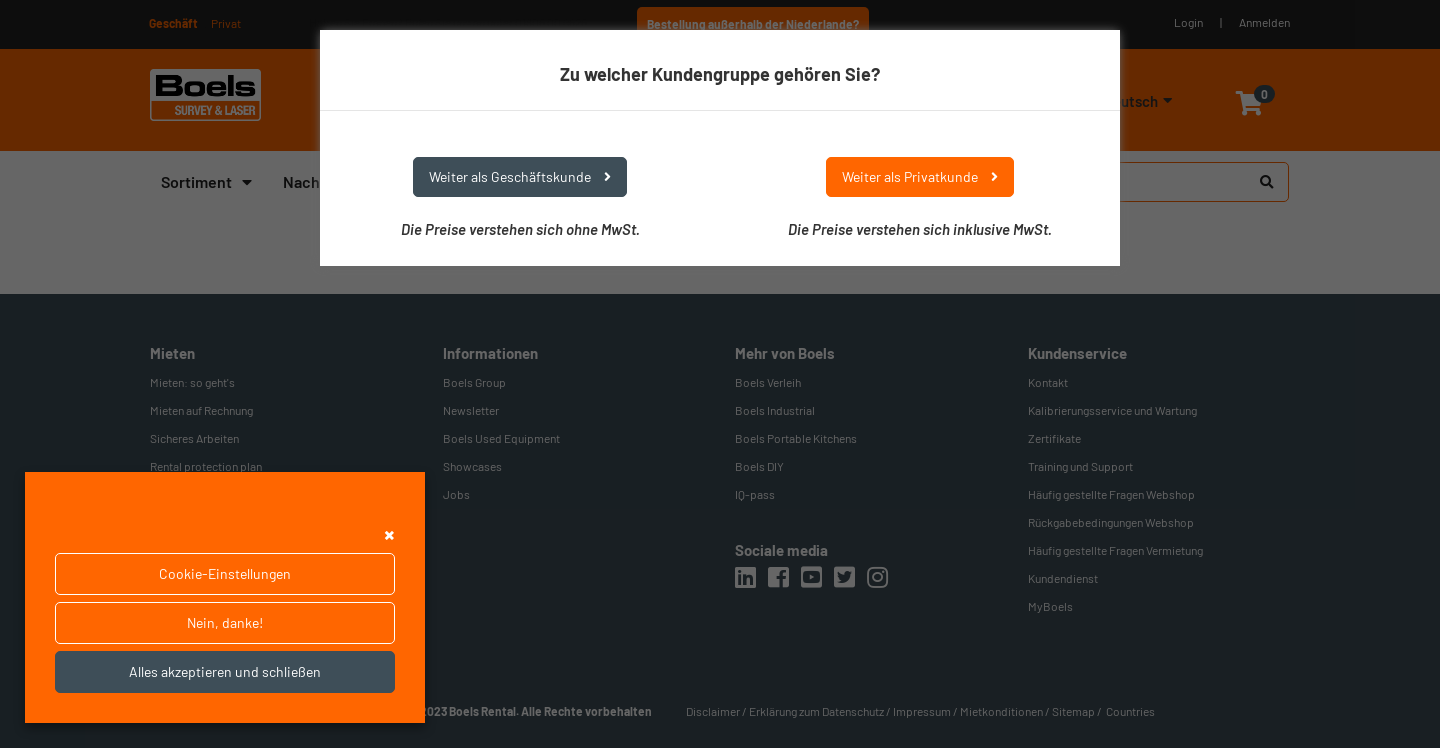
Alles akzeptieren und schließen (225, 671)
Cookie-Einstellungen (225, 573)
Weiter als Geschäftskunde (520, 176)
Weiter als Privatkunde (920, 176)
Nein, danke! (225, 622)
